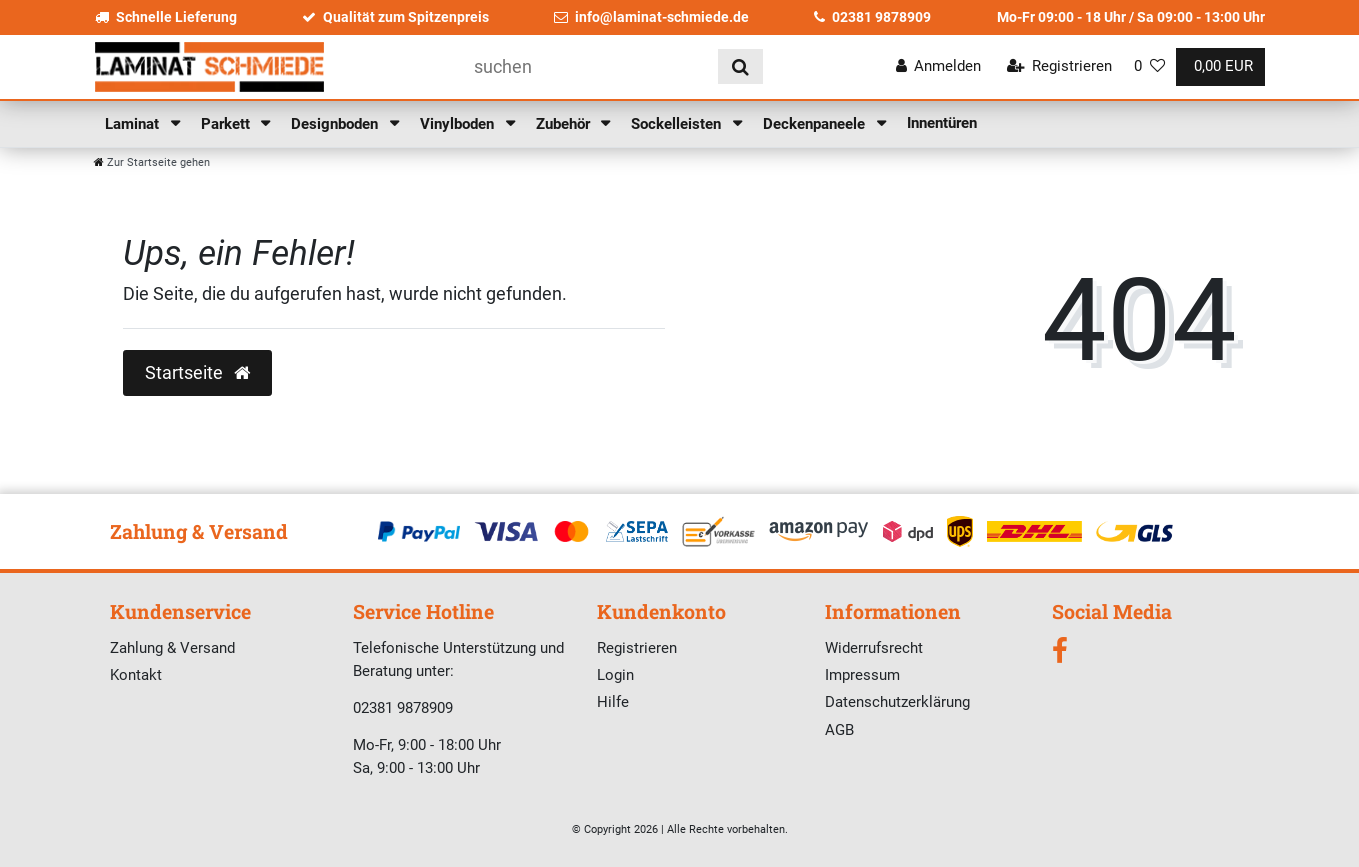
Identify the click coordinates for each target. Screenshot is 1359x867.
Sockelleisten (678, 124)
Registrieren (637, 648)
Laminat (134, 124)
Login (615, 675)
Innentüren (942, 123)
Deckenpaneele (816, 124)
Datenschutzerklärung (897, 702)
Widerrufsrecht (874, 648)
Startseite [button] (197, 373)
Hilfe (613, 702)
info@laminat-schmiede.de (651, 17)
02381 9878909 (872, 17)
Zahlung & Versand (172, 648)
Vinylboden (459, 124)
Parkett (227, 124)
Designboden (336, 124)
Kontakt (136, 675)
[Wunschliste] (1149, 66)
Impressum (862, 675)
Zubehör (565, 124)
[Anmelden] (939, 66)
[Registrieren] (1059, 66)
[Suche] (740, 66)
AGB (839, 730)
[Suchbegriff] (589, 66)
